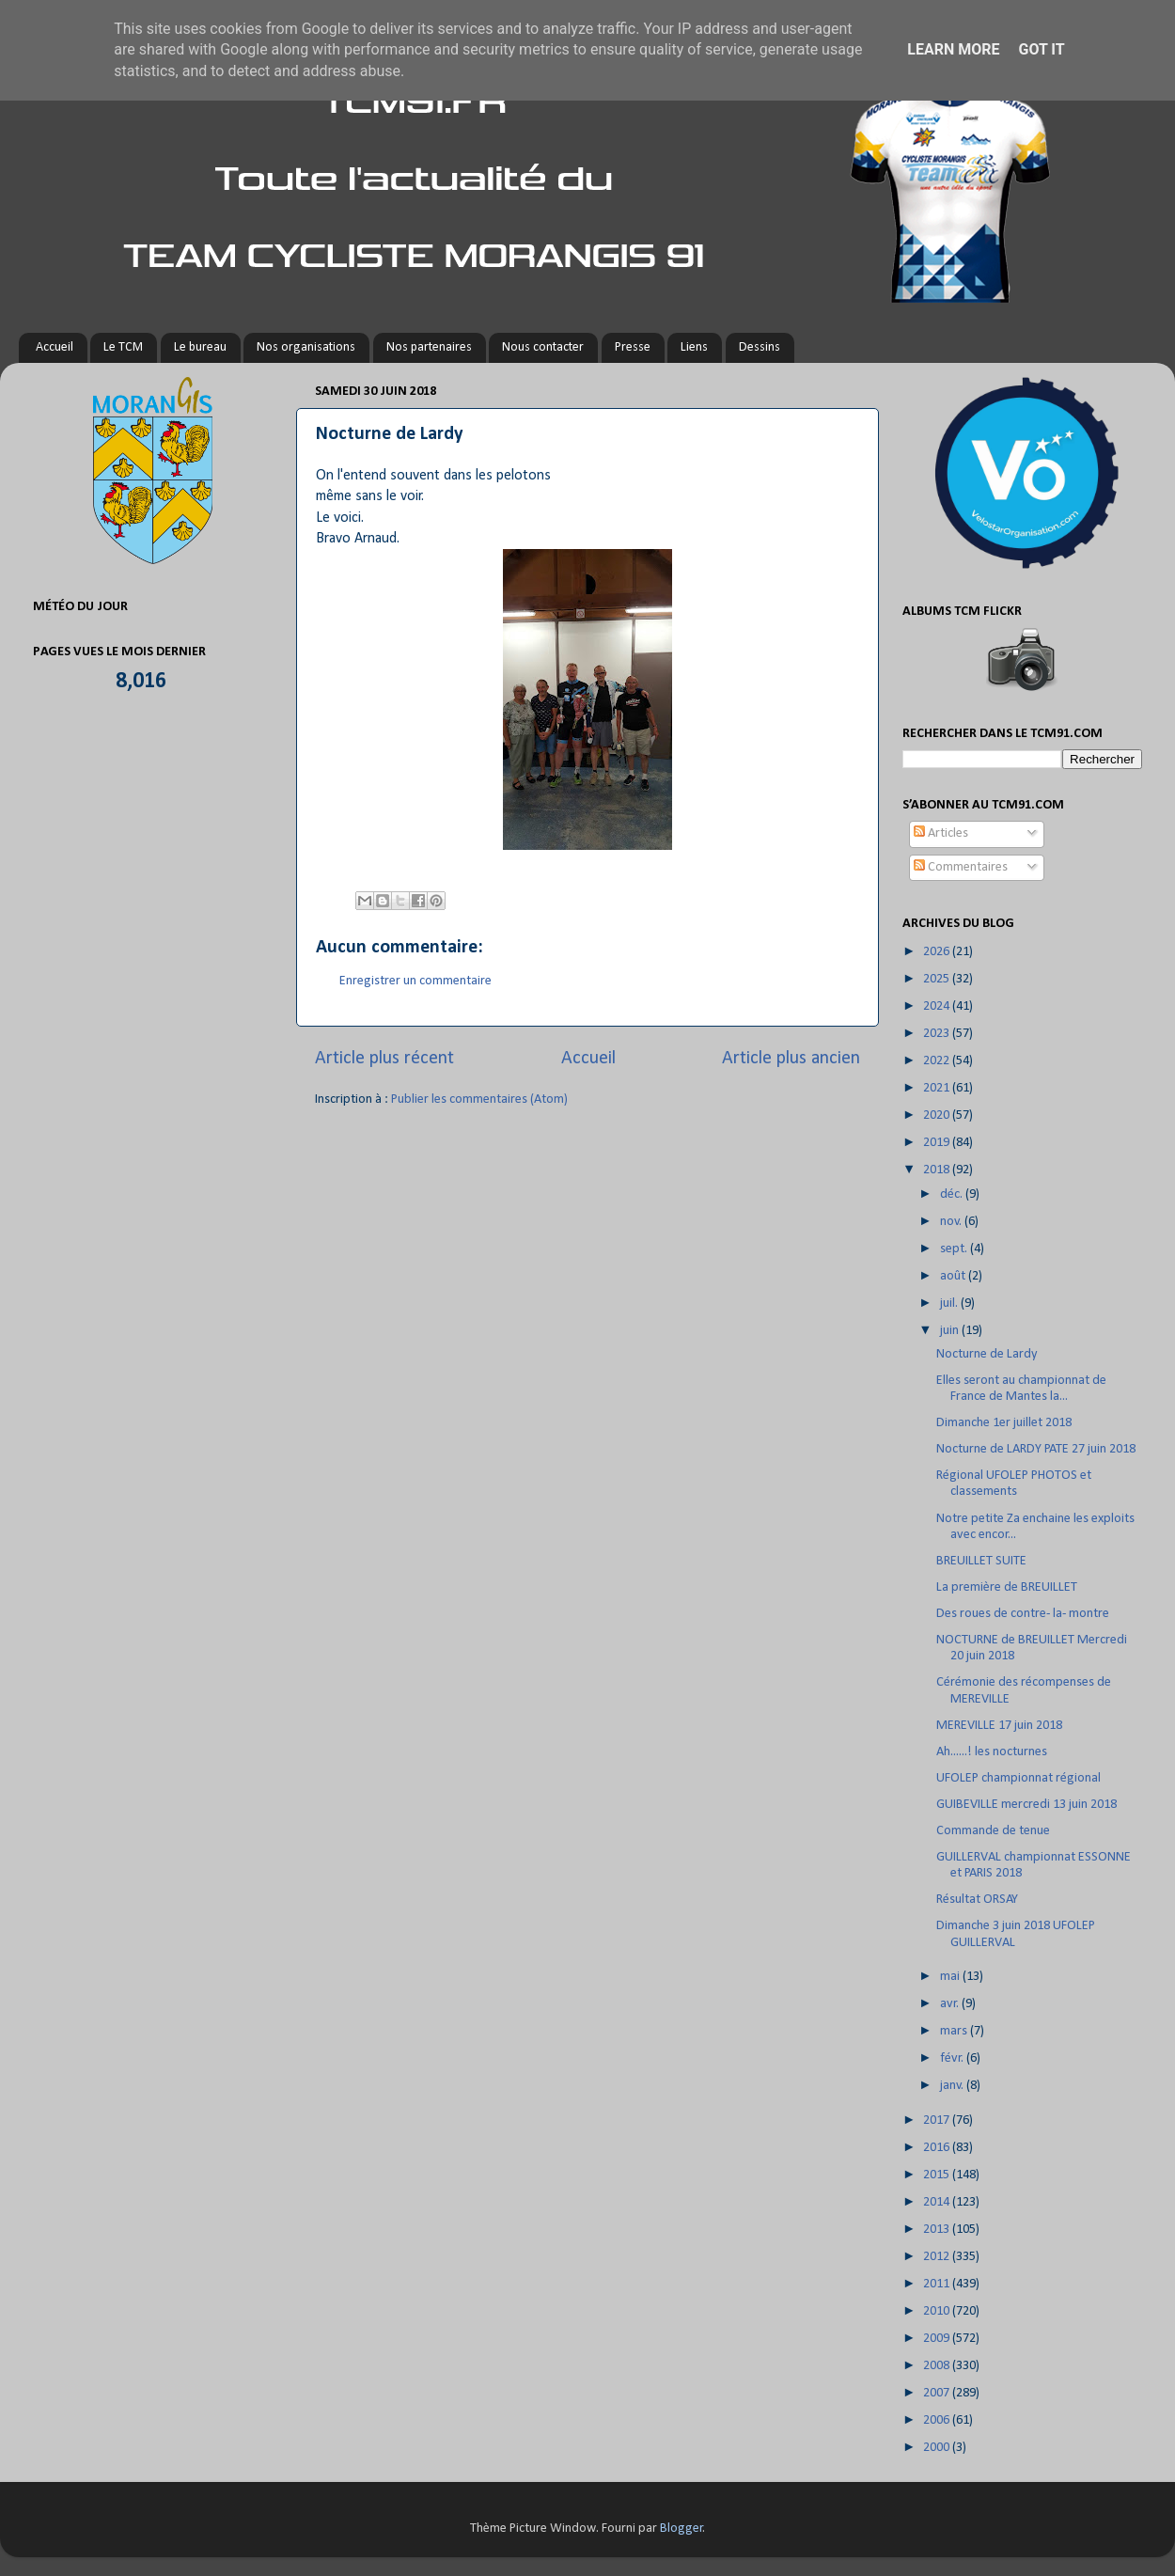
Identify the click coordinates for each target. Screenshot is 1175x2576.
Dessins (759, 347)
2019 (937, 1143)
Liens (694, 347)
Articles (941, 833)
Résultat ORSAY (977, 1900)
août (954, 1276)
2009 (937, 2339)
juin (951, 1331)
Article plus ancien (791, 1058)
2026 (937, 952)
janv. (953, 2086)
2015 (937, 2175)
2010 (937, 2311)
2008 (937, 2366)
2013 (937, 2230)
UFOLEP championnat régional (1018, 1778)
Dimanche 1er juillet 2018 (1004, 1423)
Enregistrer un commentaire (415, 981)
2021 (937, 1088)
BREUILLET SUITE (981, 1561)
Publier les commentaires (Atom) (479, 1099)
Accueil (54, 347)
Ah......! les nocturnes (991, 1752)
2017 (937, 2120)
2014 (937, 2202)
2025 (937, 979)
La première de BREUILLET (1006, 1587)
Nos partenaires (429, 347)
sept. (955, 1249)
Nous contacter (543, 347)
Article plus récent (384, 1058)
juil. (950, 1303)
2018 (937, 1170)
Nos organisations (306, 347)
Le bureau (200, 347)
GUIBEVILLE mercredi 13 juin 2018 (1026, 1805)
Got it (1041, 49)
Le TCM (123, 347)
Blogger (681, 2528)
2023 (937, 1034)
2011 (937, 2284)
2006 (937, 2420)
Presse (632, 347)
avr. (951, 2004)
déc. (952, 1194)
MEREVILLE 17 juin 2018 (999, 1726)
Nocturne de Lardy (987, 1354)
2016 (937, 2148)
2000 (937, 2448)
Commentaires (961, 867)
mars (955, 2031)
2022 (937, 1061)
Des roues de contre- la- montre (1022, 1614)
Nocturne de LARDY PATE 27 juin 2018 (1036, 1449)
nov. (952, 1222)
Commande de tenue (993, 1831)
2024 (937, 1006)
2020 (937, 1115)
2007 (937, 2393)
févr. (953, 2058)
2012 (937, 2257)
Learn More (953, 49)
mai (951, 1977)
